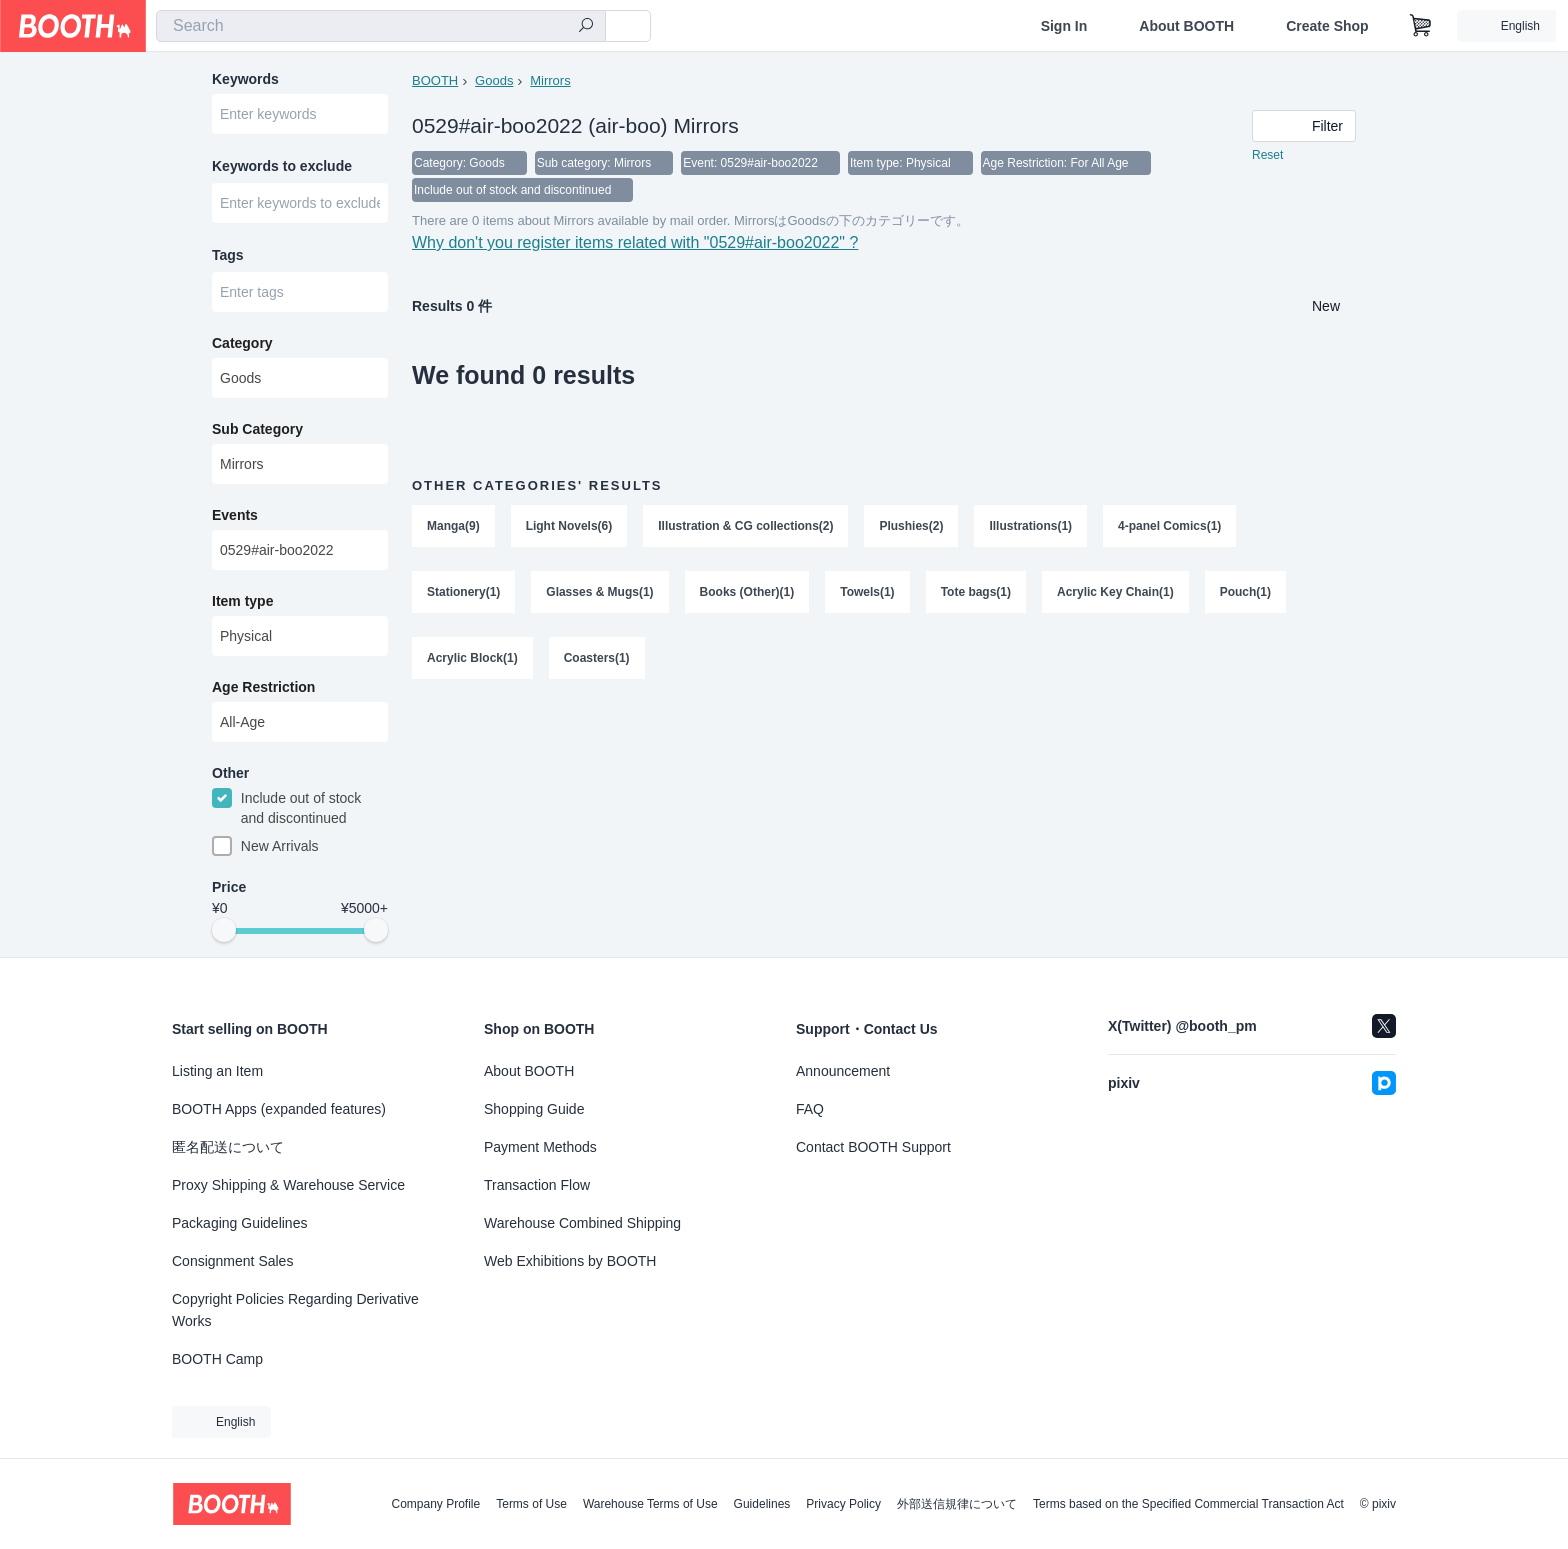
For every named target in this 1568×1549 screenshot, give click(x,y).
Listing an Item (217, 1071)
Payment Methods (540, 1147)
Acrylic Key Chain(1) (1115, 595)
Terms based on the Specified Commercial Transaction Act (1188, 1504)
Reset (1267, 156)
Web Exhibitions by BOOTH (570, 1261)
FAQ (810, 1109)
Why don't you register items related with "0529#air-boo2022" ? (635, 245)
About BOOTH (1186, 26)
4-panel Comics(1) (1169, 529)
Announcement (843, 1071)
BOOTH (435, 80)
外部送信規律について (957, 1504)
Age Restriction (263, 689)
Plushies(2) (912, 529)
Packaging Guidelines (239, 1223)
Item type (242, 603)
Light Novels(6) (569, 529)
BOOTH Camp (217, 1359)
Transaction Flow (537, 1185)
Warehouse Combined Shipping (582, 1223)
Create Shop (1327, 26)
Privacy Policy (843, 1504)
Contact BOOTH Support (873, 1147)
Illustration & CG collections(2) (745, 529)
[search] (586, 27)
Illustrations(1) (1031, 529)
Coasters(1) (597, 661)
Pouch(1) (1245, 595)
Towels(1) (867, 595)
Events (235, 517)
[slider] (224, 934)
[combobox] (381, 26)
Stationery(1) (463, 595)
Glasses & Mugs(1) (599, 595)
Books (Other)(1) (747, 595)
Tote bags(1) (976, 595)
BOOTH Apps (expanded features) (279, 1109)
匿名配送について (228, 1147)
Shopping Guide (534, 1109)
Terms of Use (531, 1504)
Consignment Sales (232, 1261)
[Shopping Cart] (1421, 26)
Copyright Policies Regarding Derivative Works (295, 1310)
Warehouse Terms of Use (650, 1504)
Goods (494, 80)
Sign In (1064, 26)
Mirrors (550, 80)
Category (242, 345)
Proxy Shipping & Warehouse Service (288, 1185)
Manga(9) (453, 529)
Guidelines (762, 1504)
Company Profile (435, 1504)
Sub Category (257, 431)
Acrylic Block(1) (472, 661)
